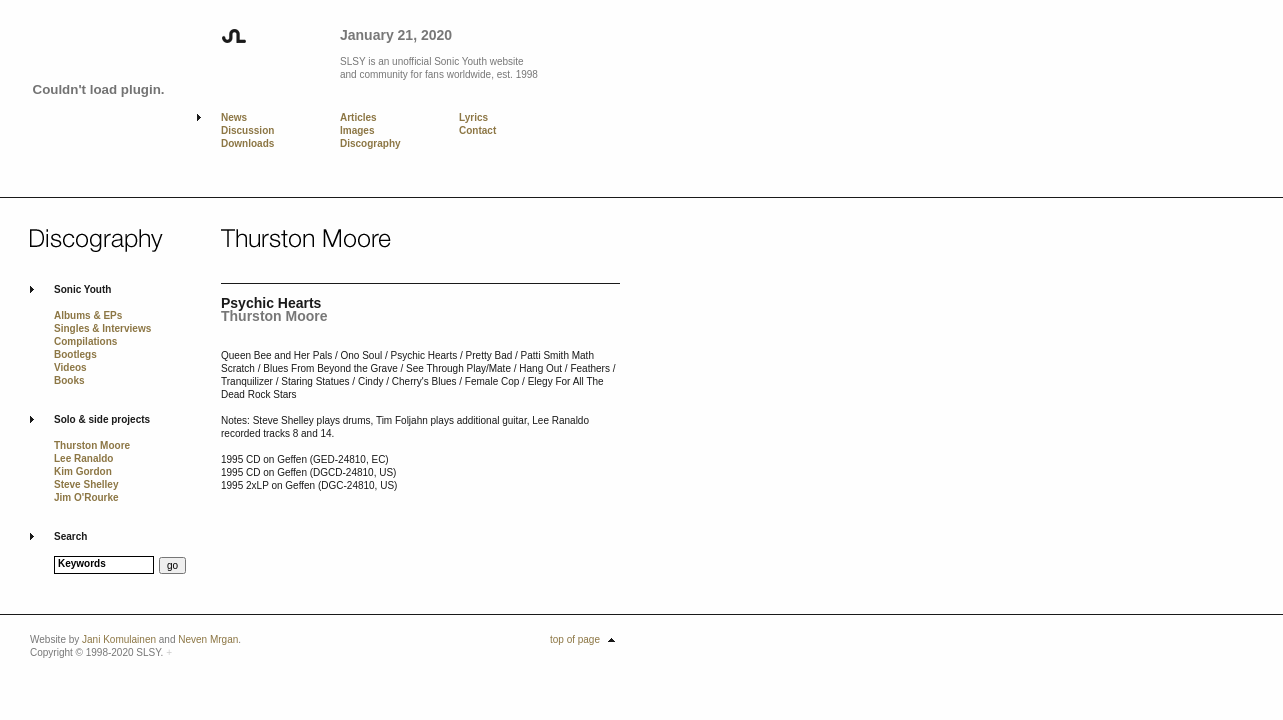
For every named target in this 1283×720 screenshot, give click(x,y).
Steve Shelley (86, 484)
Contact (477, 130)
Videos (70, 367)
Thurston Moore (92, 445)
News (234, 117)
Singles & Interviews (102, 328)
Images (357, 130)
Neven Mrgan (208, 639)
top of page (575, 639)
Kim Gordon (83, 471)
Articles (358, 117)
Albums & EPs (88, 315)
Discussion (247, 130)
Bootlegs (75, 354)
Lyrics (473, 117)
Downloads (247, 143)
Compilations (85, 341)
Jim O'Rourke (86, 497)
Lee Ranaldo (83, 458)
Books (69, 380)
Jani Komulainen (119, 639)
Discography (370, 143)
